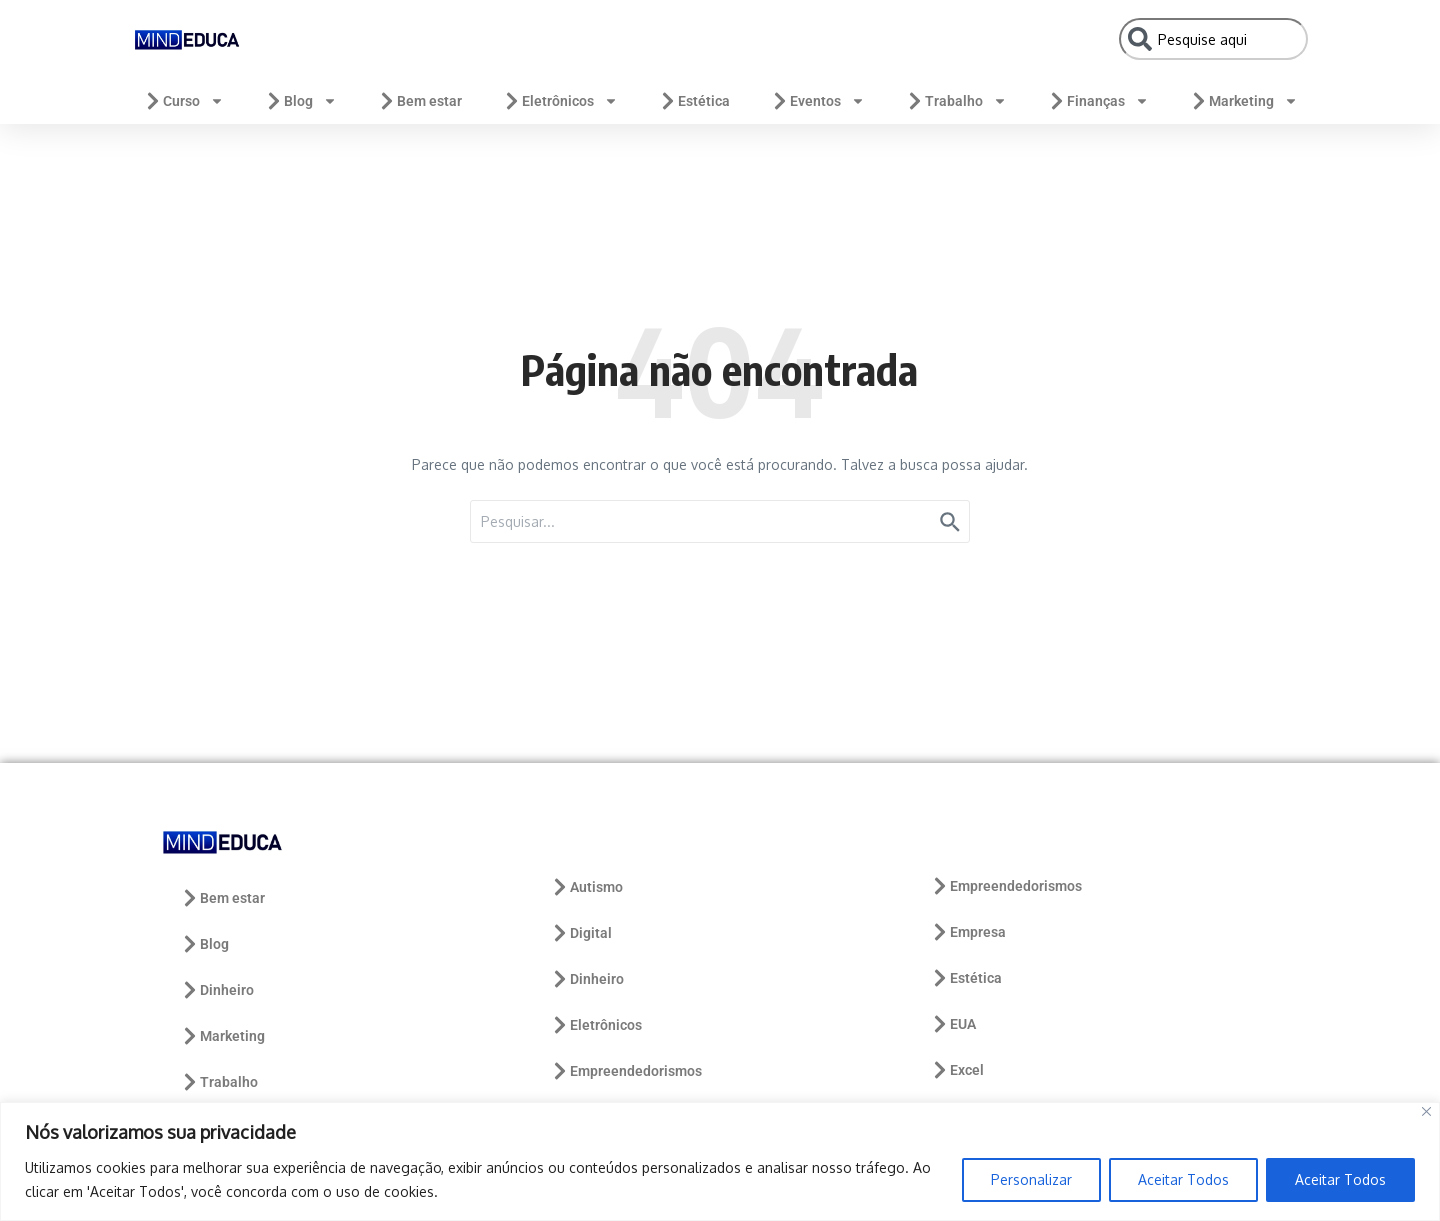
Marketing (1243, 101)
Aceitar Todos (1183, 1179)
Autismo (586, 887)
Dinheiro (217, 990)
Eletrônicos (560, 101)
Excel (957, 1070)
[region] (720, 1161)
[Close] (1426, 1111)
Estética (694, 101)
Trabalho (956, 101)
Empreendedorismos (626, 1071)
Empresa (968, 932)
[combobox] (1213, 39)
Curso (183, 101)
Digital (581, 933)
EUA (953, 1024)
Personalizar (1031, 1179)
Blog (300, 101)
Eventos (817, 101)
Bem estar (419, 101)
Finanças (1098, 101)
